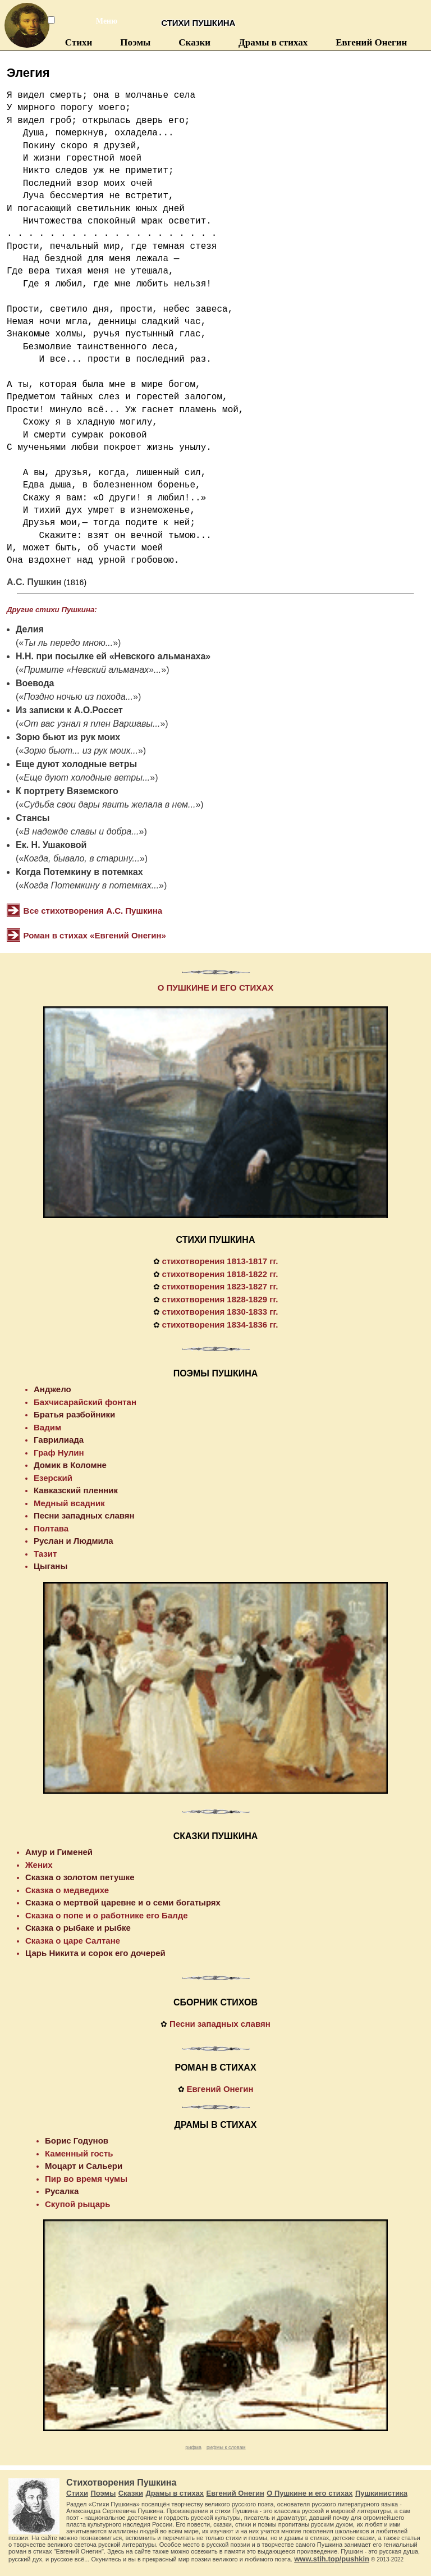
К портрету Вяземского (67, 791)
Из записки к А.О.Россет (69, 710)
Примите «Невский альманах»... (92, 669)
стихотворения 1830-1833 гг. (220, 1311)
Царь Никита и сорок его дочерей (95, 1953)
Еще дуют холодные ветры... (87, 777)
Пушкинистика (381, 2493)
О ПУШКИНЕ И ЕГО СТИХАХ (215, 987)
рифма (193, 2447)
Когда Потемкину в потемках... (91, 885)
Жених (39, 1865)
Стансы (33, 818)
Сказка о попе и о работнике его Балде (106, 1915)
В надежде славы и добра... (81, 831)
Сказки (194, 42)
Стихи (79, 42)
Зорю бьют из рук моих (68, 737)
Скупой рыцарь (77, 2204)
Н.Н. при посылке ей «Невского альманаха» (113, 656)
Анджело (52, 1389)
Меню (100, 21)
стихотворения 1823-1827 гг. (220, 1286)
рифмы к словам (226, 2447)
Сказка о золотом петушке (80, 1877)
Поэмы (135, 42)
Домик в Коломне (70, 1465)
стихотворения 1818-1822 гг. (220, 1274)
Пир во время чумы (86, 2178)
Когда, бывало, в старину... (82, 858)
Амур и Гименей (59, 1852)
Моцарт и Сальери (83, 2166)
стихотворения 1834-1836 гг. (220, 1324)
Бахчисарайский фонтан (85, 1402)
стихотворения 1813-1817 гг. (220, 1261)
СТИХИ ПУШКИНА (215, 1239)
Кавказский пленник (76, 1490)
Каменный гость (79, 2153)
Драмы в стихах (273, 42)
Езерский (53, 1478)
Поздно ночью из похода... (78, 696)
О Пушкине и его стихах (309, 2493)
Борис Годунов (76, 2140)
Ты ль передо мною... (68, 643)
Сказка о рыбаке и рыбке (78, 1927)
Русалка (62, 2191)
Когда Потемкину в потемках (79, 872)
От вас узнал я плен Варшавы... (92, 723)
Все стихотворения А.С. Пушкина (93, 910)
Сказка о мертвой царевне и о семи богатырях (123, 1902)
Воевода (35, 683)
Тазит (45, 1553)
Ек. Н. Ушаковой (51, 845)
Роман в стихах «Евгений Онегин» (95, 935)
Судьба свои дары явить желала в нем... (109, 804)
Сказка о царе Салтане (72, 1940)
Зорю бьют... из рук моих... (81, 750)
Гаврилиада (59, 1439)
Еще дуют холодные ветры (76, 764)
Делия (30, 629)
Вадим (47, 1427)
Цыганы (50, 1566)
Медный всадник (69, 1503)
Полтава (51, 1528)
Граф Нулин (59, 1452)
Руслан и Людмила (73, 1540)
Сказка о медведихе (67, 1890)
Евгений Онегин (371, 42)
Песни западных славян (84, 1515)
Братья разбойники (74, 1414)
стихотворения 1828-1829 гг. (220, 1299)
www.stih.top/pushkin (331, 2559)
